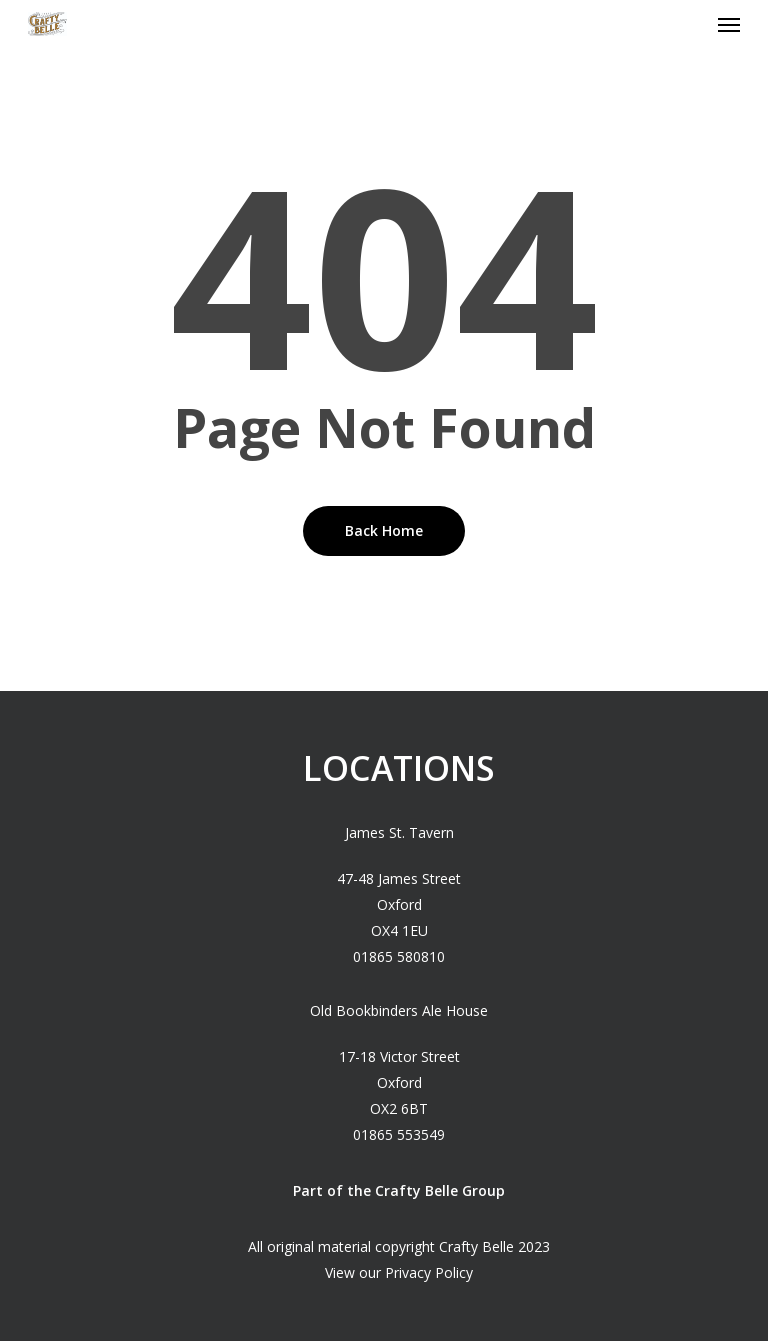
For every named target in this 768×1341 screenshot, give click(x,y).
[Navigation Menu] (729, 24)
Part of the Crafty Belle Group (399, 1190)
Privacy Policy (429, 1272)
